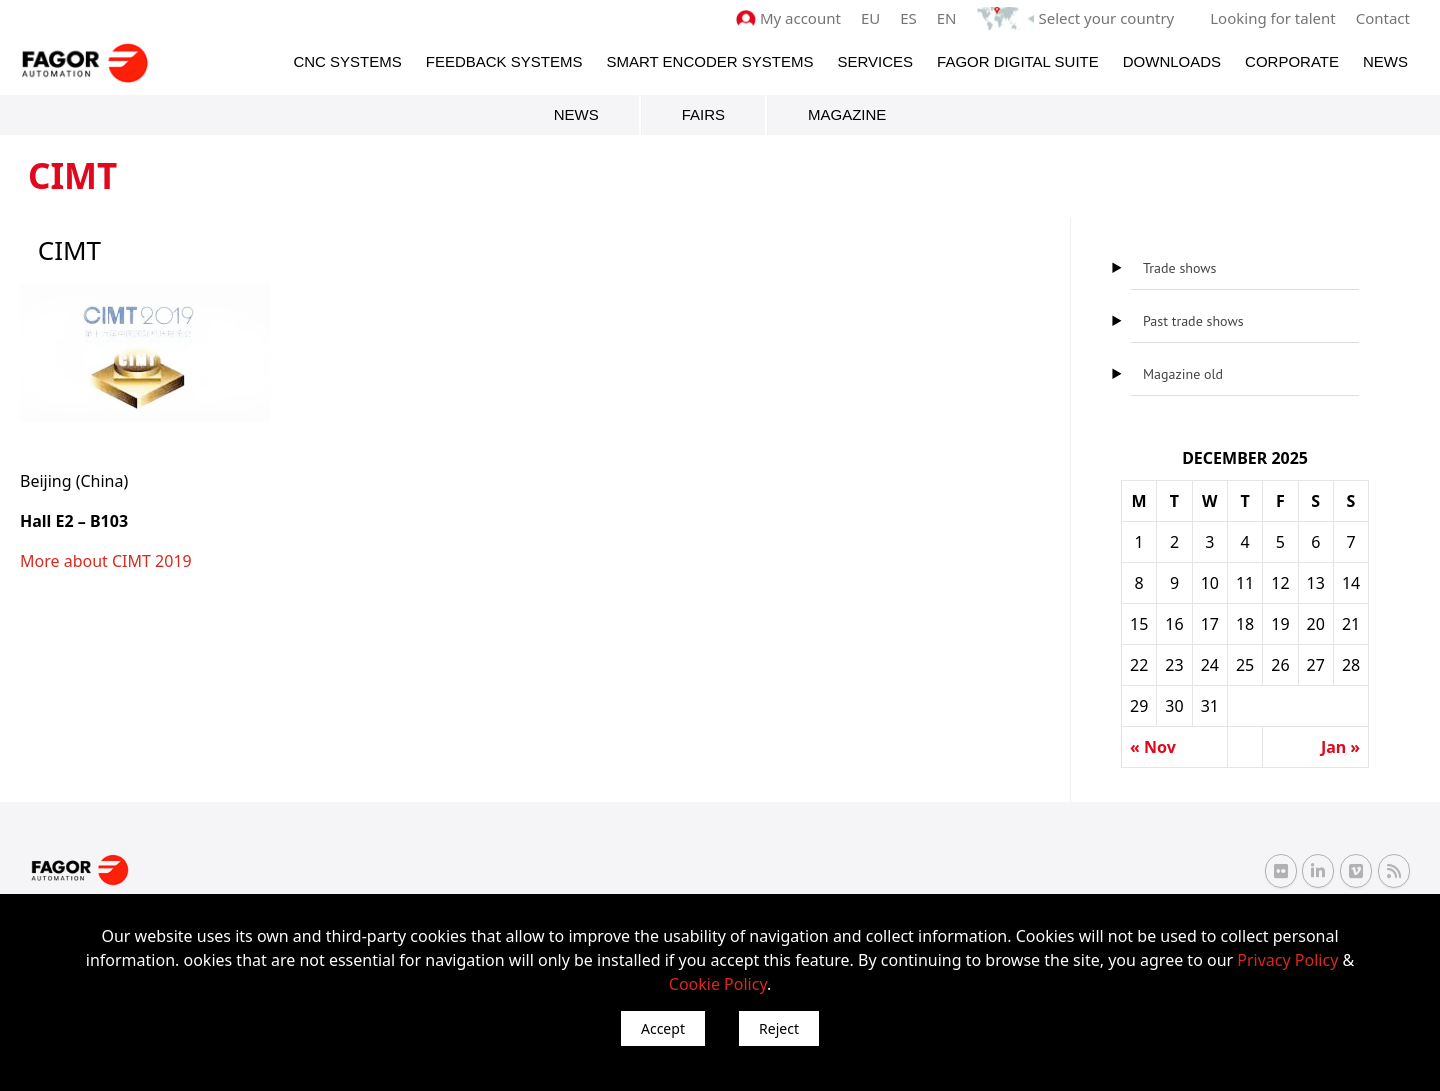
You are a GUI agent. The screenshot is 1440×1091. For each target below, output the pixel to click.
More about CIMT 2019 (106, 561)
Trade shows (1179, 268)
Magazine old (1183, 374)
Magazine (847, 114)
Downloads (1172, 61)
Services (875, 61)
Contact (1383, 18)
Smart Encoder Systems (709, 61)
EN (947, 18)
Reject (779, 1028)
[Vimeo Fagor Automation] (1356, 871)
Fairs (703, 114)
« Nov (1153, 747)
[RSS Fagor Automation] (1394, 871)
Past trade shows (1193, 321)
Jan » (1340, 747)
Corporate (1292, 61)
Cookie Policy (718, 984)
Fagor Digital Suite (1018, 61)
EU (870, 18)
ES (908, 18)
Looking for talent (1272, 18)
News (1385, 61)
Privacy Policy (1287, 960)
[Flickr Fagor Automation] (1281, 871)
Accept (663, 1028)
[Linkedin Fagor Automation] (1318, 871)
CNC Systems (347, 61)
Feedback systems (504, 61)
